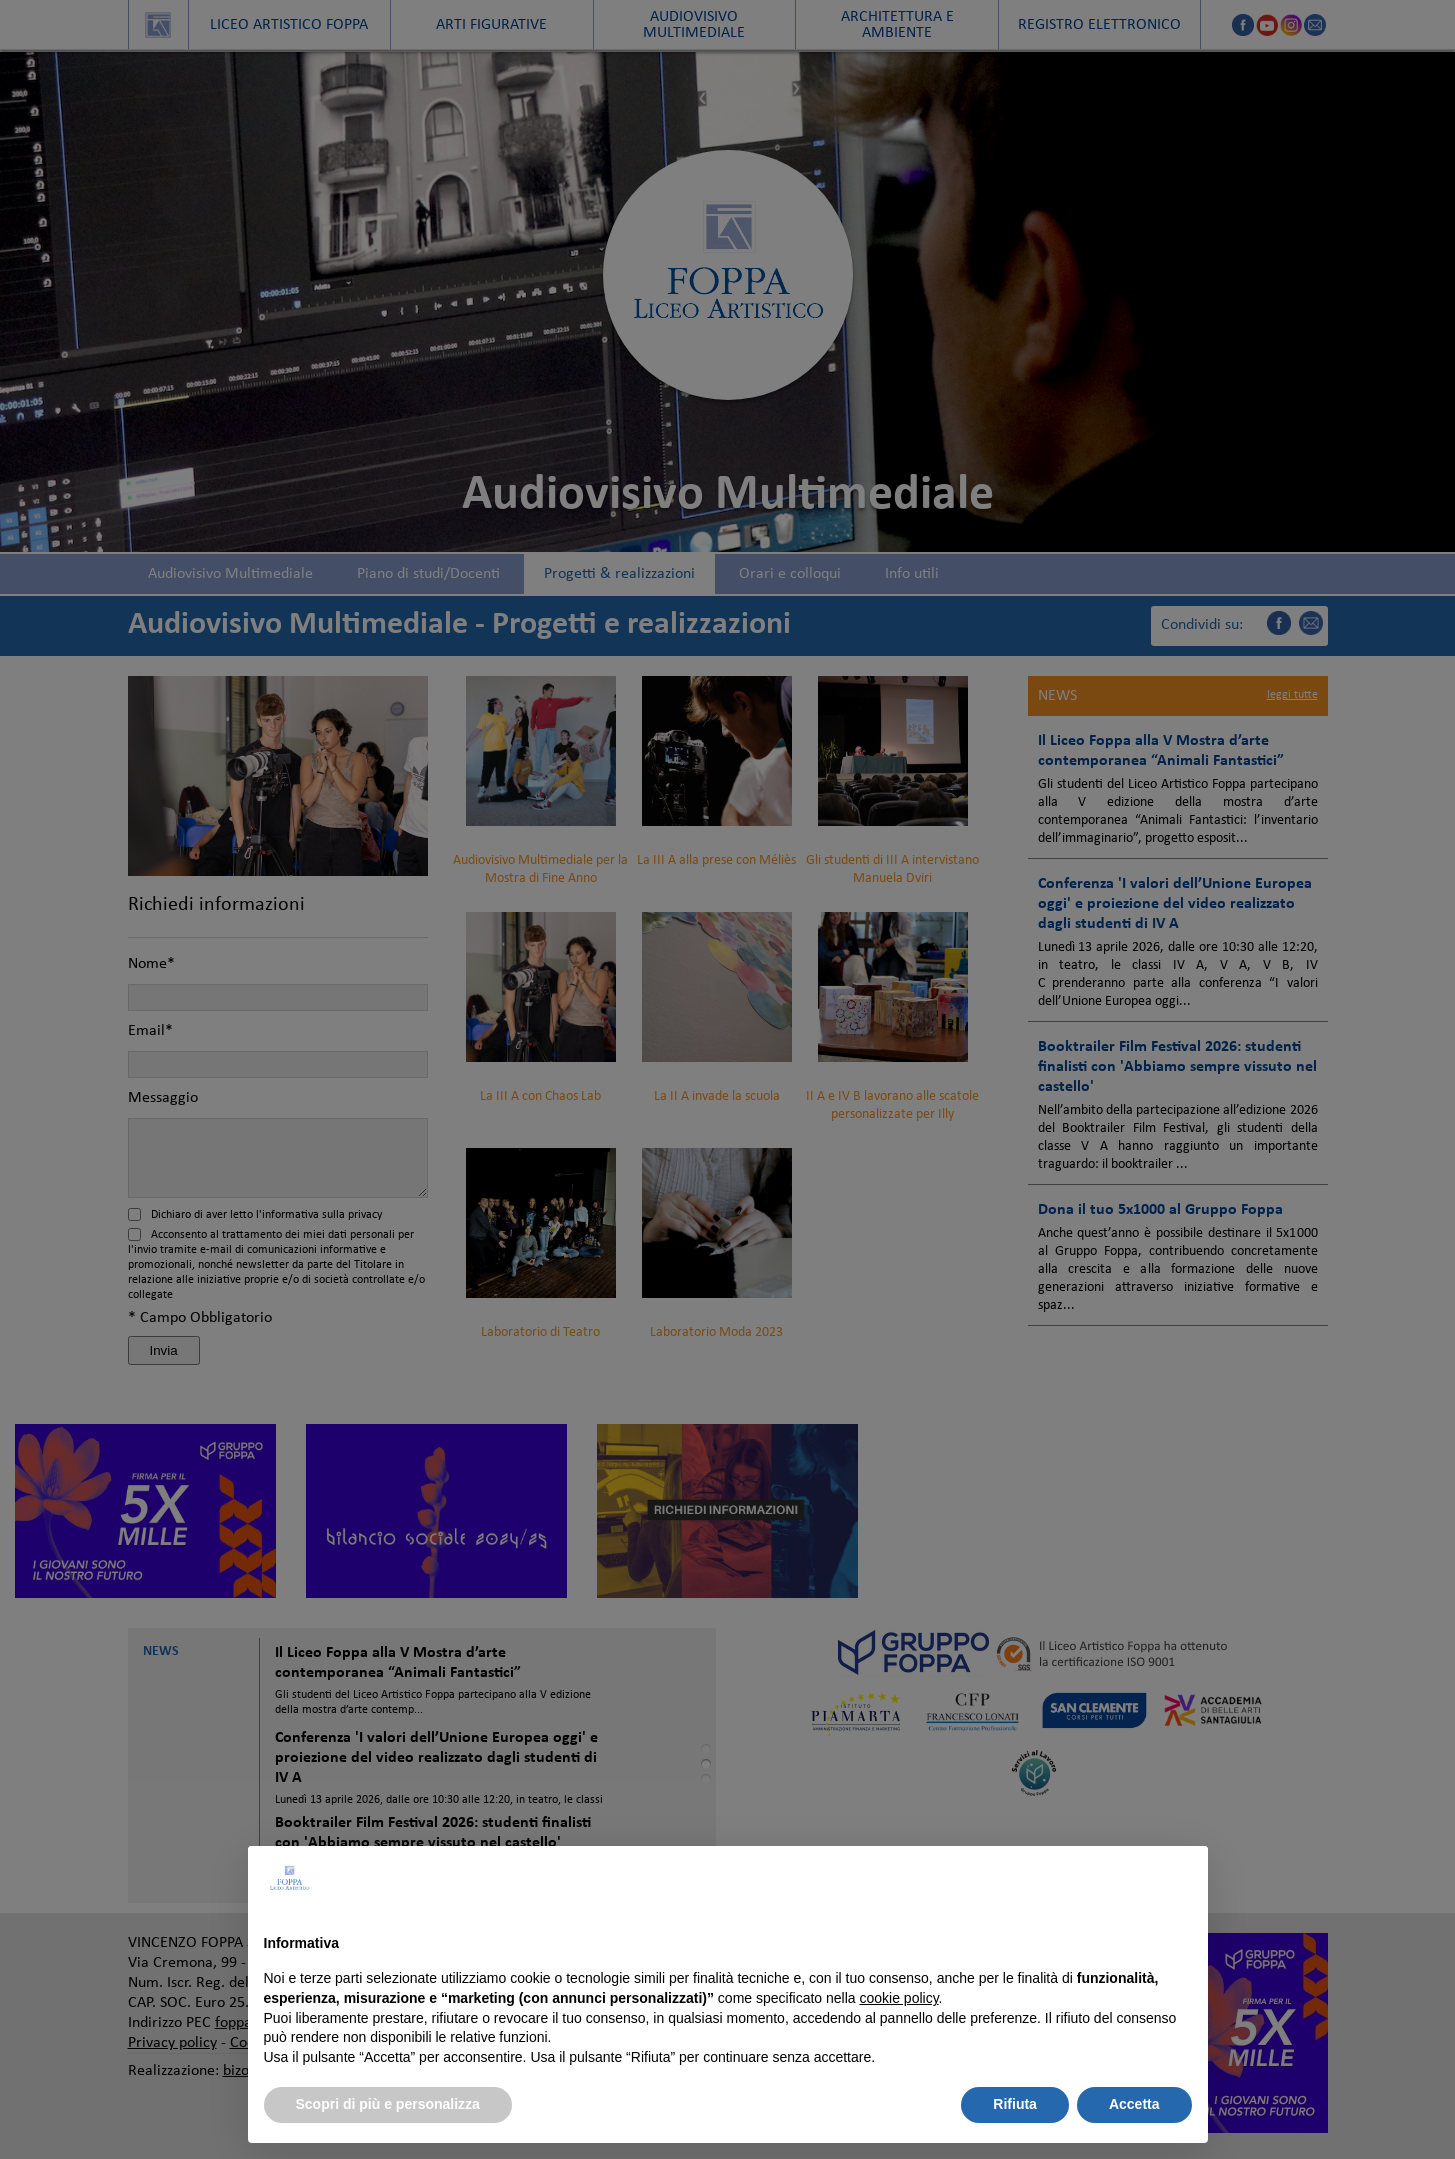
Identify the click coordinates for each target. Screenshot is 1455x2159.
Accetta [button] (1134, 2104)
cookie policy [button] (898, 1998)
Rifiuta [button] (1015, 2104)
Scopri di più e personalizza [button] (388, 2104)
